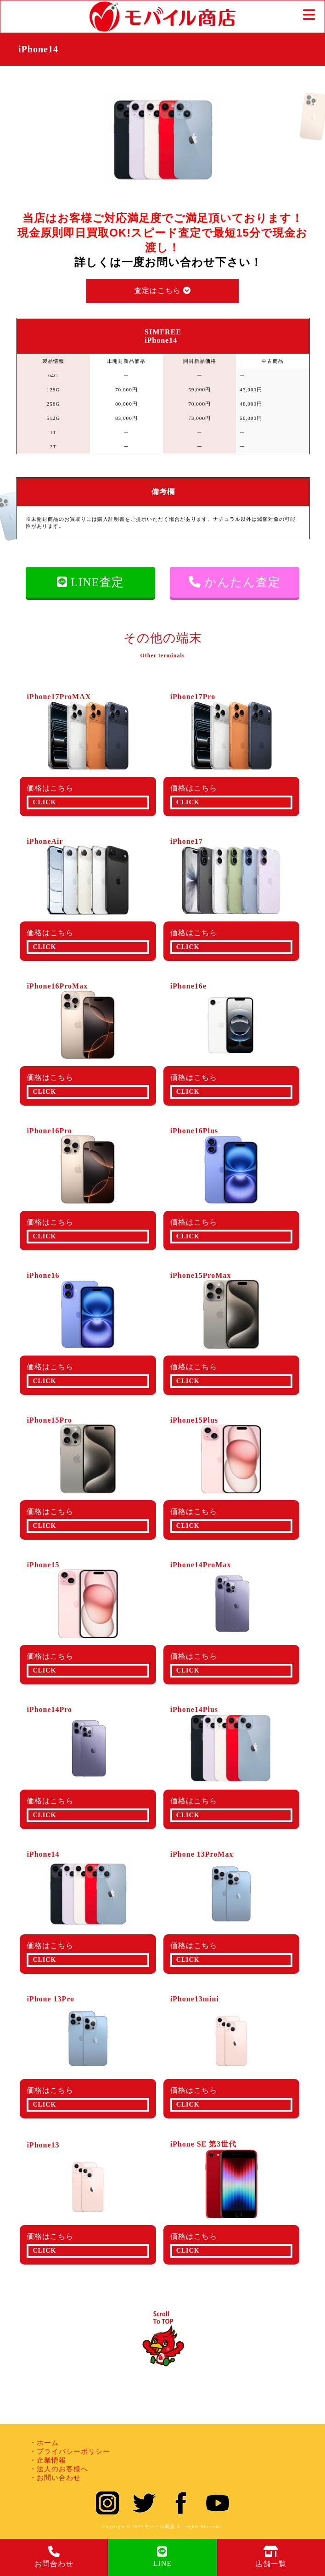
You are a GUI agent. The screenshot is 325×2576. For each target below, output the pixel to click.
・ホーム (44, 2442)
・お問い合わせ (55, 2477)
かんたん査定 (234, 582)
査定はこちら (162, 290)
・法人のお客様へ (58, 2469)
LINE (162, 2556)
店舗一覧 (271, 2557)
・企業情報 (47, 2460)
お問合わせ (54, 2557)
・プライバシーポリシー (69, 2451)
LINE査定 (90, 582)
